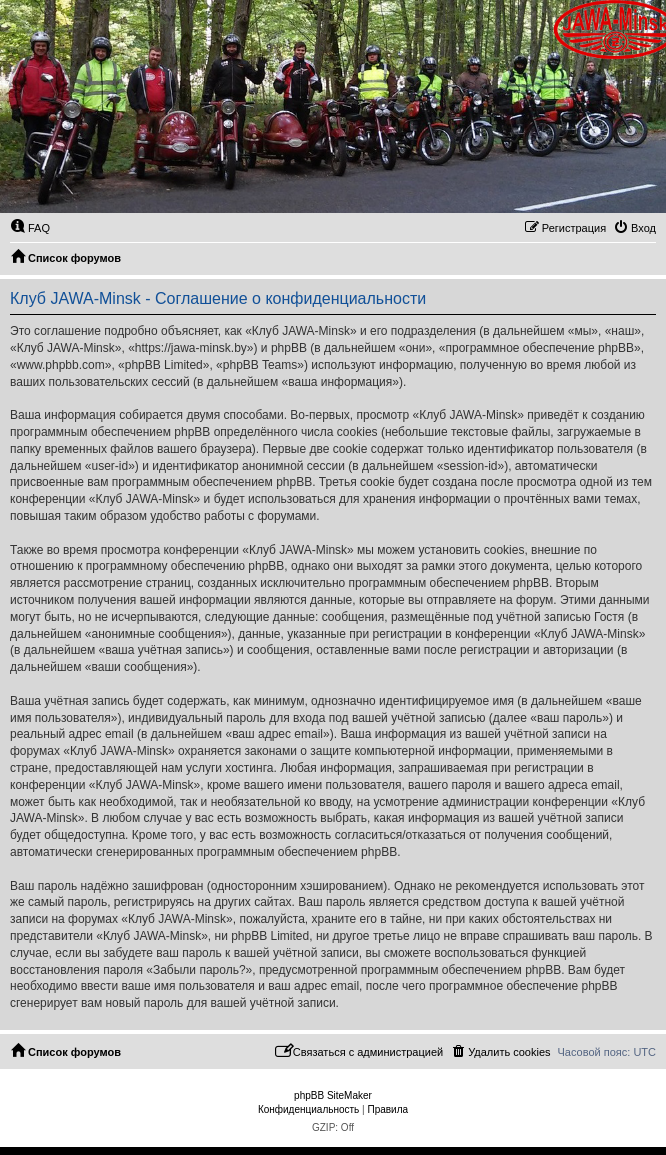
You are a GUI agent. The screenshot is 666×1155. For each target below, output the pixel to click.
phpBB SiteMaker (333, 1095)
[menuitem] (30, 228)
